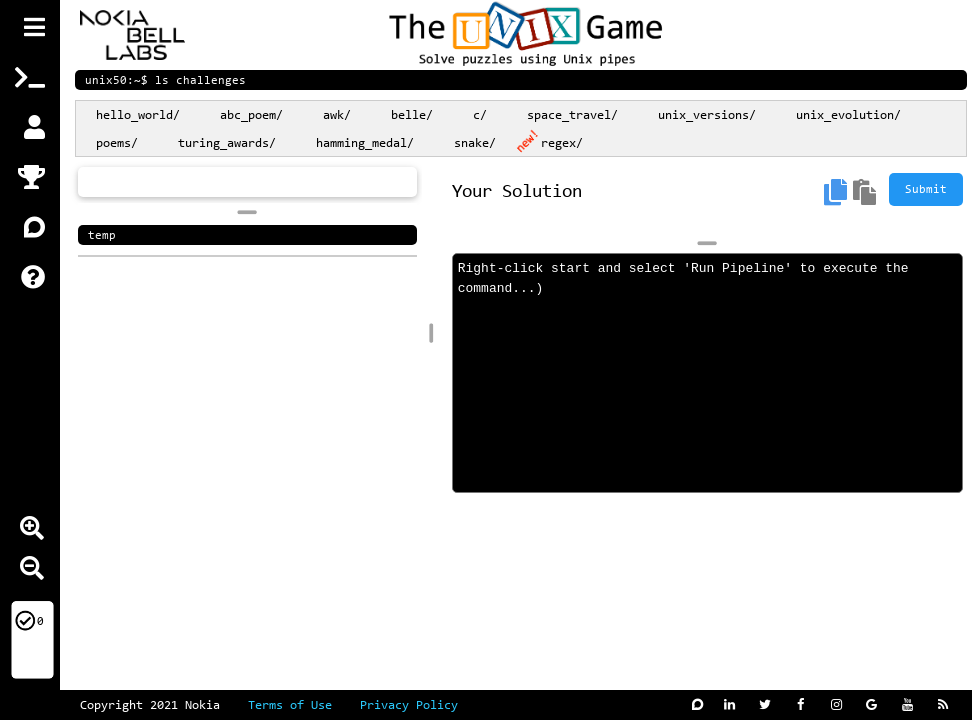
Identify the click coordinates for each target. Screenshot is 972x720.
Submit (926, 190)
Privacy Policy (409, 705)
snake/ (475, 143)
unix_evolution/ (848, 115)
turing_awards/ (227, 143)
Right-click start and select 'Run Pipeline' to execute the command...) (707, 373)
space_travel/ (572, 115)
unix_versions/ (707, 115)
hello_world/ (138, 115)
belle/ (412, 115)
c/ (480, 115)
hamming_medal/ (365, 143)
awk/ (337, 115)
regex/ (562, 143)
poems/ (117, 143)
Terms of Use (304, 705)
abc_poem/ (251, 115)
